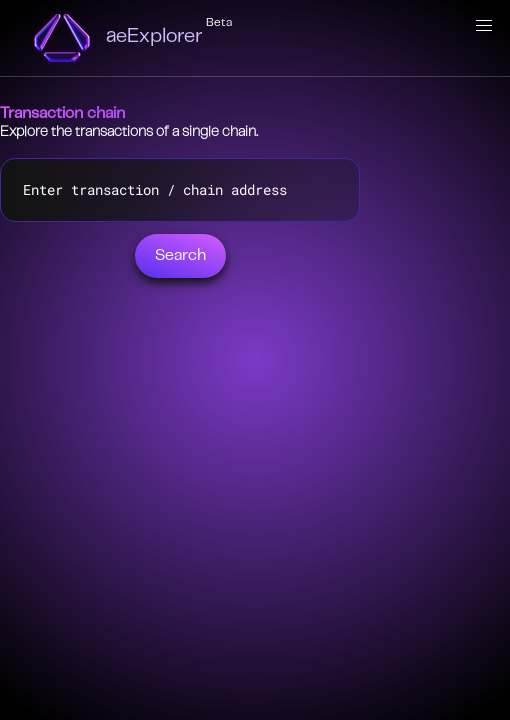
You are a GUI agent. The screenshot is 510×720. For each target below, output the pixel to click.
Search (180, 256)
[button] (484, 26)
